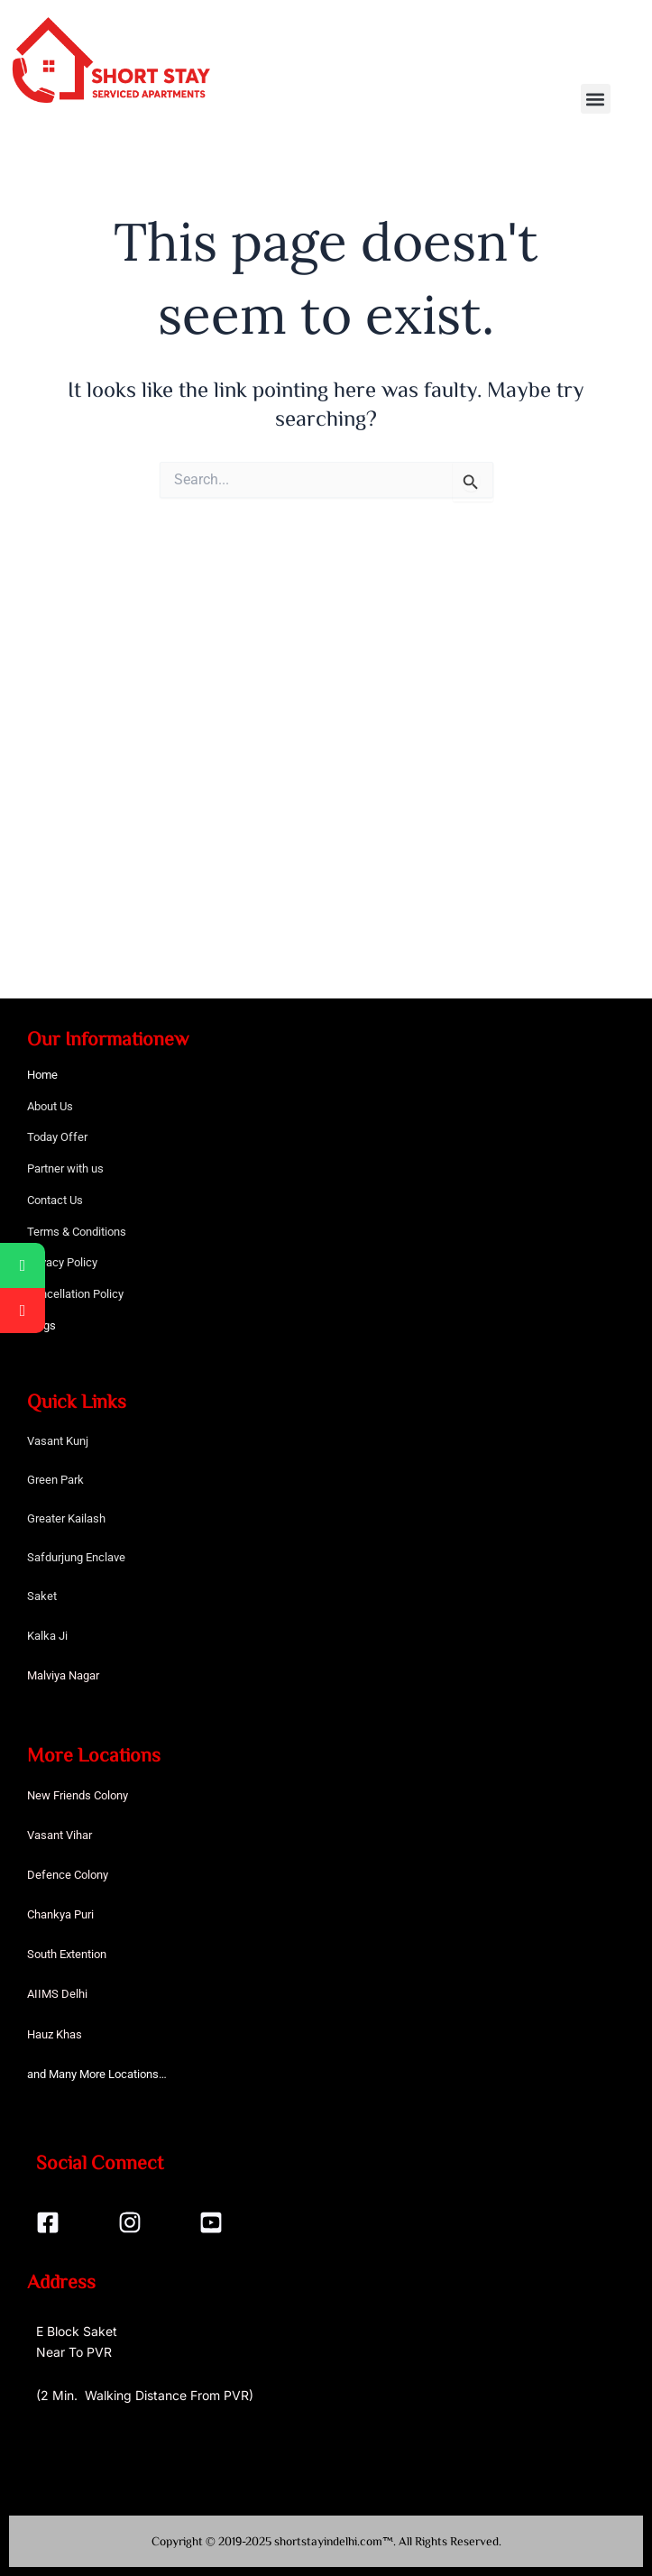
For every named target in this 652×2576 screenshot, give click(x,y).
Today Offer (57, 1137)
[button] (596, 99)
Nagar (84, 1675)
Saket (42, 1596)
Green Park (55, 1479)
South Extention (66, 1954)
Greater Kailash (66, 1518)
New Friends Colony (77, 1795)
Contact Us (55, 1200)
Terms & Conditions (76, 1231)
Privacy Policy (62, 1262)
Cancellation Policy (75, 1294)
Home (42, 1074)
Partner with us (65, 1168)
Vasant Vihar (59, 1835)
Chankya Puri (60, 1914)
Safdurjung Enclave (76, 1557)
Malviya (48, 1675)
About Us (50, 1106)
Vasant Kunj (57, 1441)
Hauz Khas (54, 2034)
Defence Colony (67, 1874)
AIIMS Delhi (57, 1994)
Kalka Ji (47, 1635)
